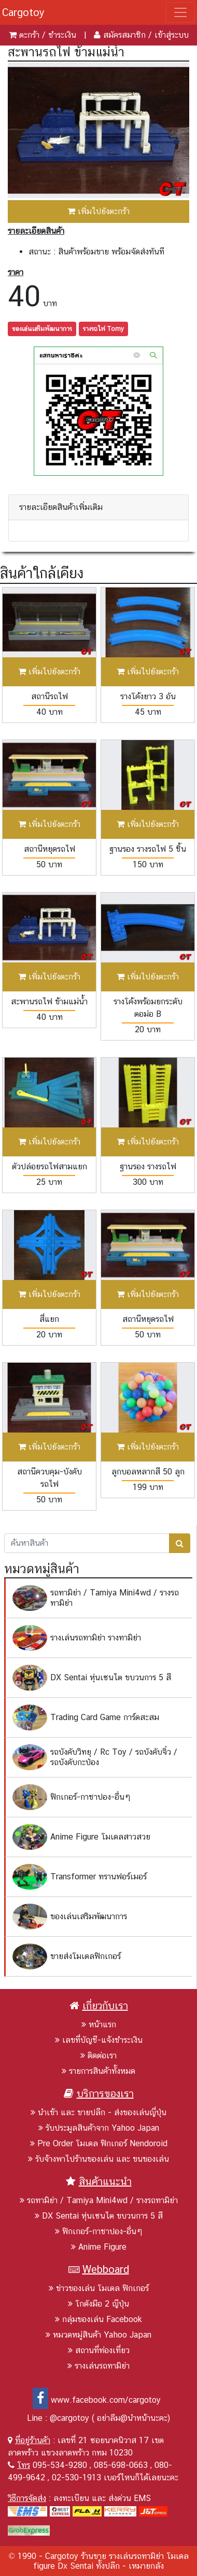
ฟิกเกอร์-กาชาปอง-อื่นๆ (99, 2231)
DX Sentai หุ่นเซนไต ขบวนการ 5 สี (99, 2216)
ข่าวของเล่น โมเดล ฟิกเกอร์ (99, 2288)
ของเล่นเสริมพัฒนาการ (42, 329)
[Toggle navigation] (180, 12)
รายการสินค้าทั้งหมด (98, 2071)
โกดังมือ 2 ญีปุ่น (98, 2304)
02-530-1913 (76, 2477)
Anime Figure (98, 2247)
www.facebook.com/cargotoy (97, 2400)
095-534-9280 (60, 2465)
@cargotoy (69, 2418)
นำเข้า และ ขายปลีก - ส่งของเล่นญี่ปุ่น (98, 2112)
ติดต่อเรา (98, 2055)
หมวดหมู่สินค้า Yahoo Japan (98, 2335)
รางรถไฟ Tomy (103, 329)
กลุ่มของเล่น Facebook (98, 2319)
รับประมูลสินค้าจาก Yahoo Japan (98, 2128)
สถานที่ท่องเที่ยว (99, 2350)
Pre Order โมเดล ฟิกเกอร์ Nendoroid (98, 2143)
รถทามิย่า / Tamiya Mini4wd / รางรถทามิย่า (99, 2200)
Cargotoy (23, 12)
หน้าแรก (98, 2024)
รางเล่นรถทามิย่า (98, 2366)
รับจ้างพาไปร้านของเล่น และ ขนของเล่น (98, 2159)
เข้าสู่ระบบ (171, 35)
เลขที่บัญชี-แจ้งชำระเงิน (99, 2040)
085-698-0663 (121, 2465)
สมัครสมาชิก (124, 35)
